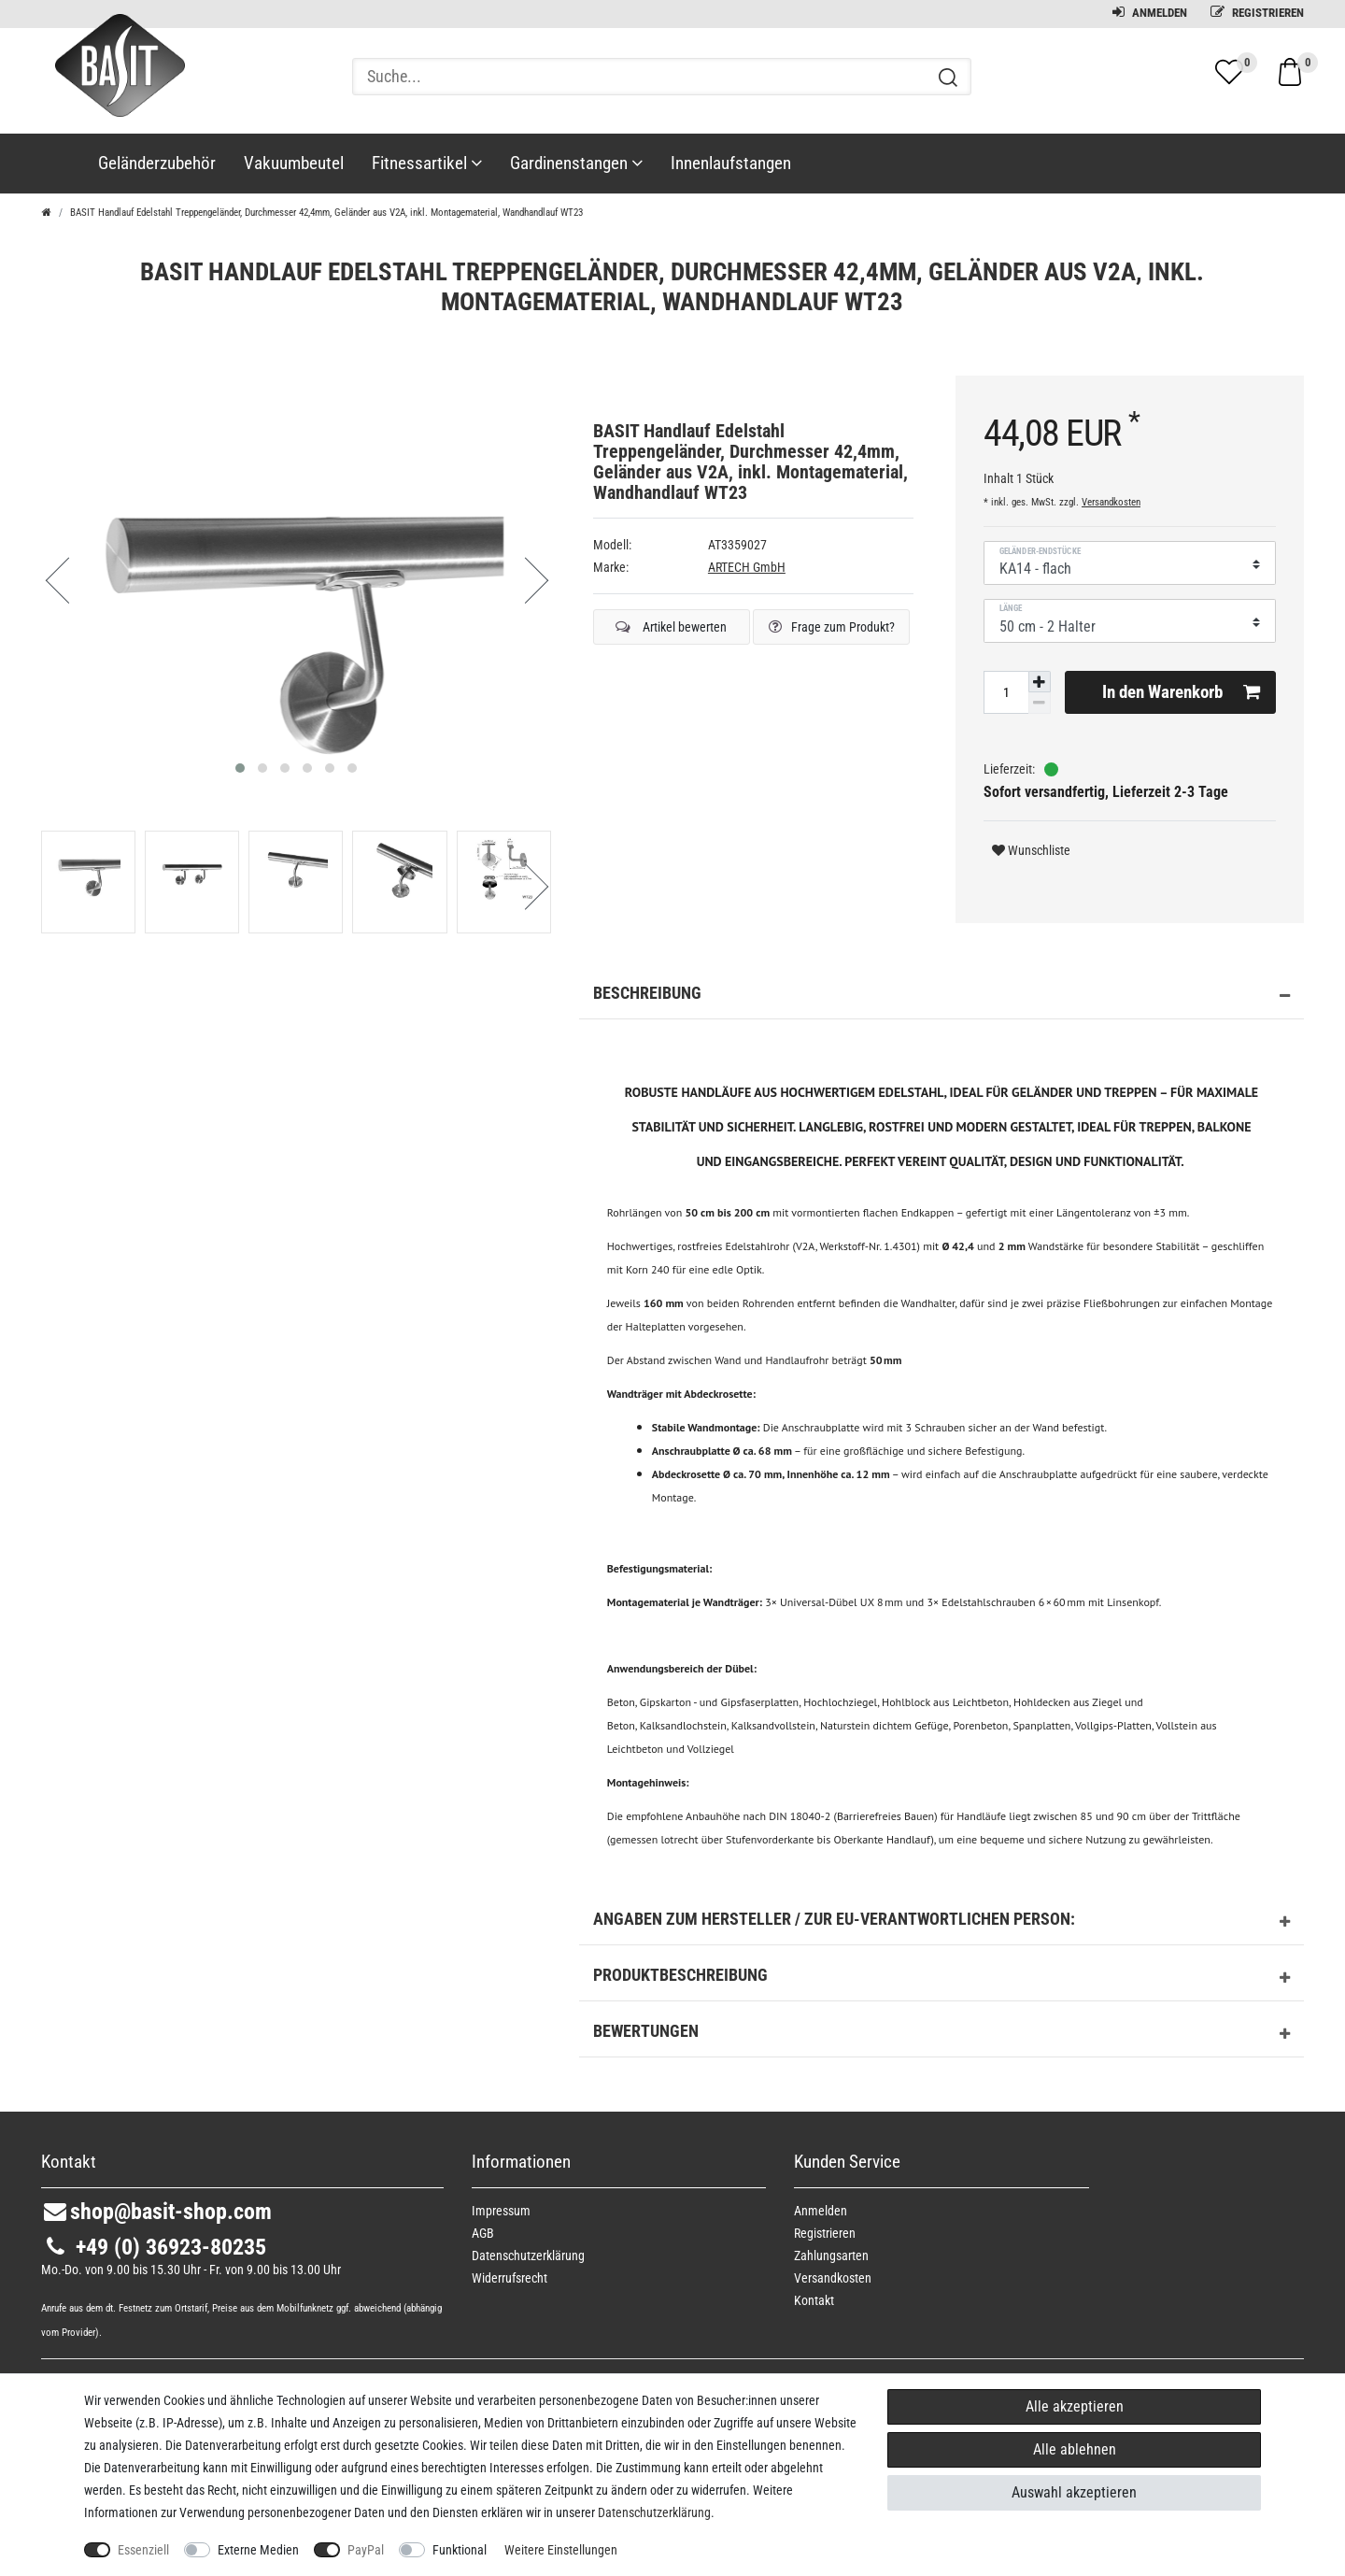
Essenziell (143, 2549)
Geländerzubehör (157, 163)
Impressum (501, 2210)
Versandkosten (1111, 502)
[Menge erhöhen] (1039, 682)
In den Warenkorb (1181, 692)
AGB (483, 2233)
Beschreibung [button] (941, 996)
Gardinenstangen (576, 163)
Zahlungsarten (831, 2255)
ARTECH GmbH (747, 567)
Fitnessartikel (427, 163)
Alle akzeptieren (1075, 2406)
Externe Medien (258, 2549)
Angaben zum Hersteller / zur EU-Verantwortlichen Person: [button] (941, 1922)
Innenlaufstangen (731, 163)
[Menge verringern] (1039, 703)
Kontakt (814, 2300)
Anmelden (1149, 13)
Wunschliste (1031, 850)
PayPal (365, 2549)
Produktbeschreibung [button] (941, 1978)
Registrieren (1257, 13)
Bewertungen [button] (941, 2034)
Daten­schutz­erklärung (528, 2255)
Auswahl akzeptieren (1074, 2492)
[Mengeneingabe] (1006, 692)
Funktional (459, 2549)
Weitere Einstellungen (560, 2549)
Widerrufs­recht (509, 2277)
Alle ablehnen (1074, 2449)
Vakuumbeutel (294, 163)
